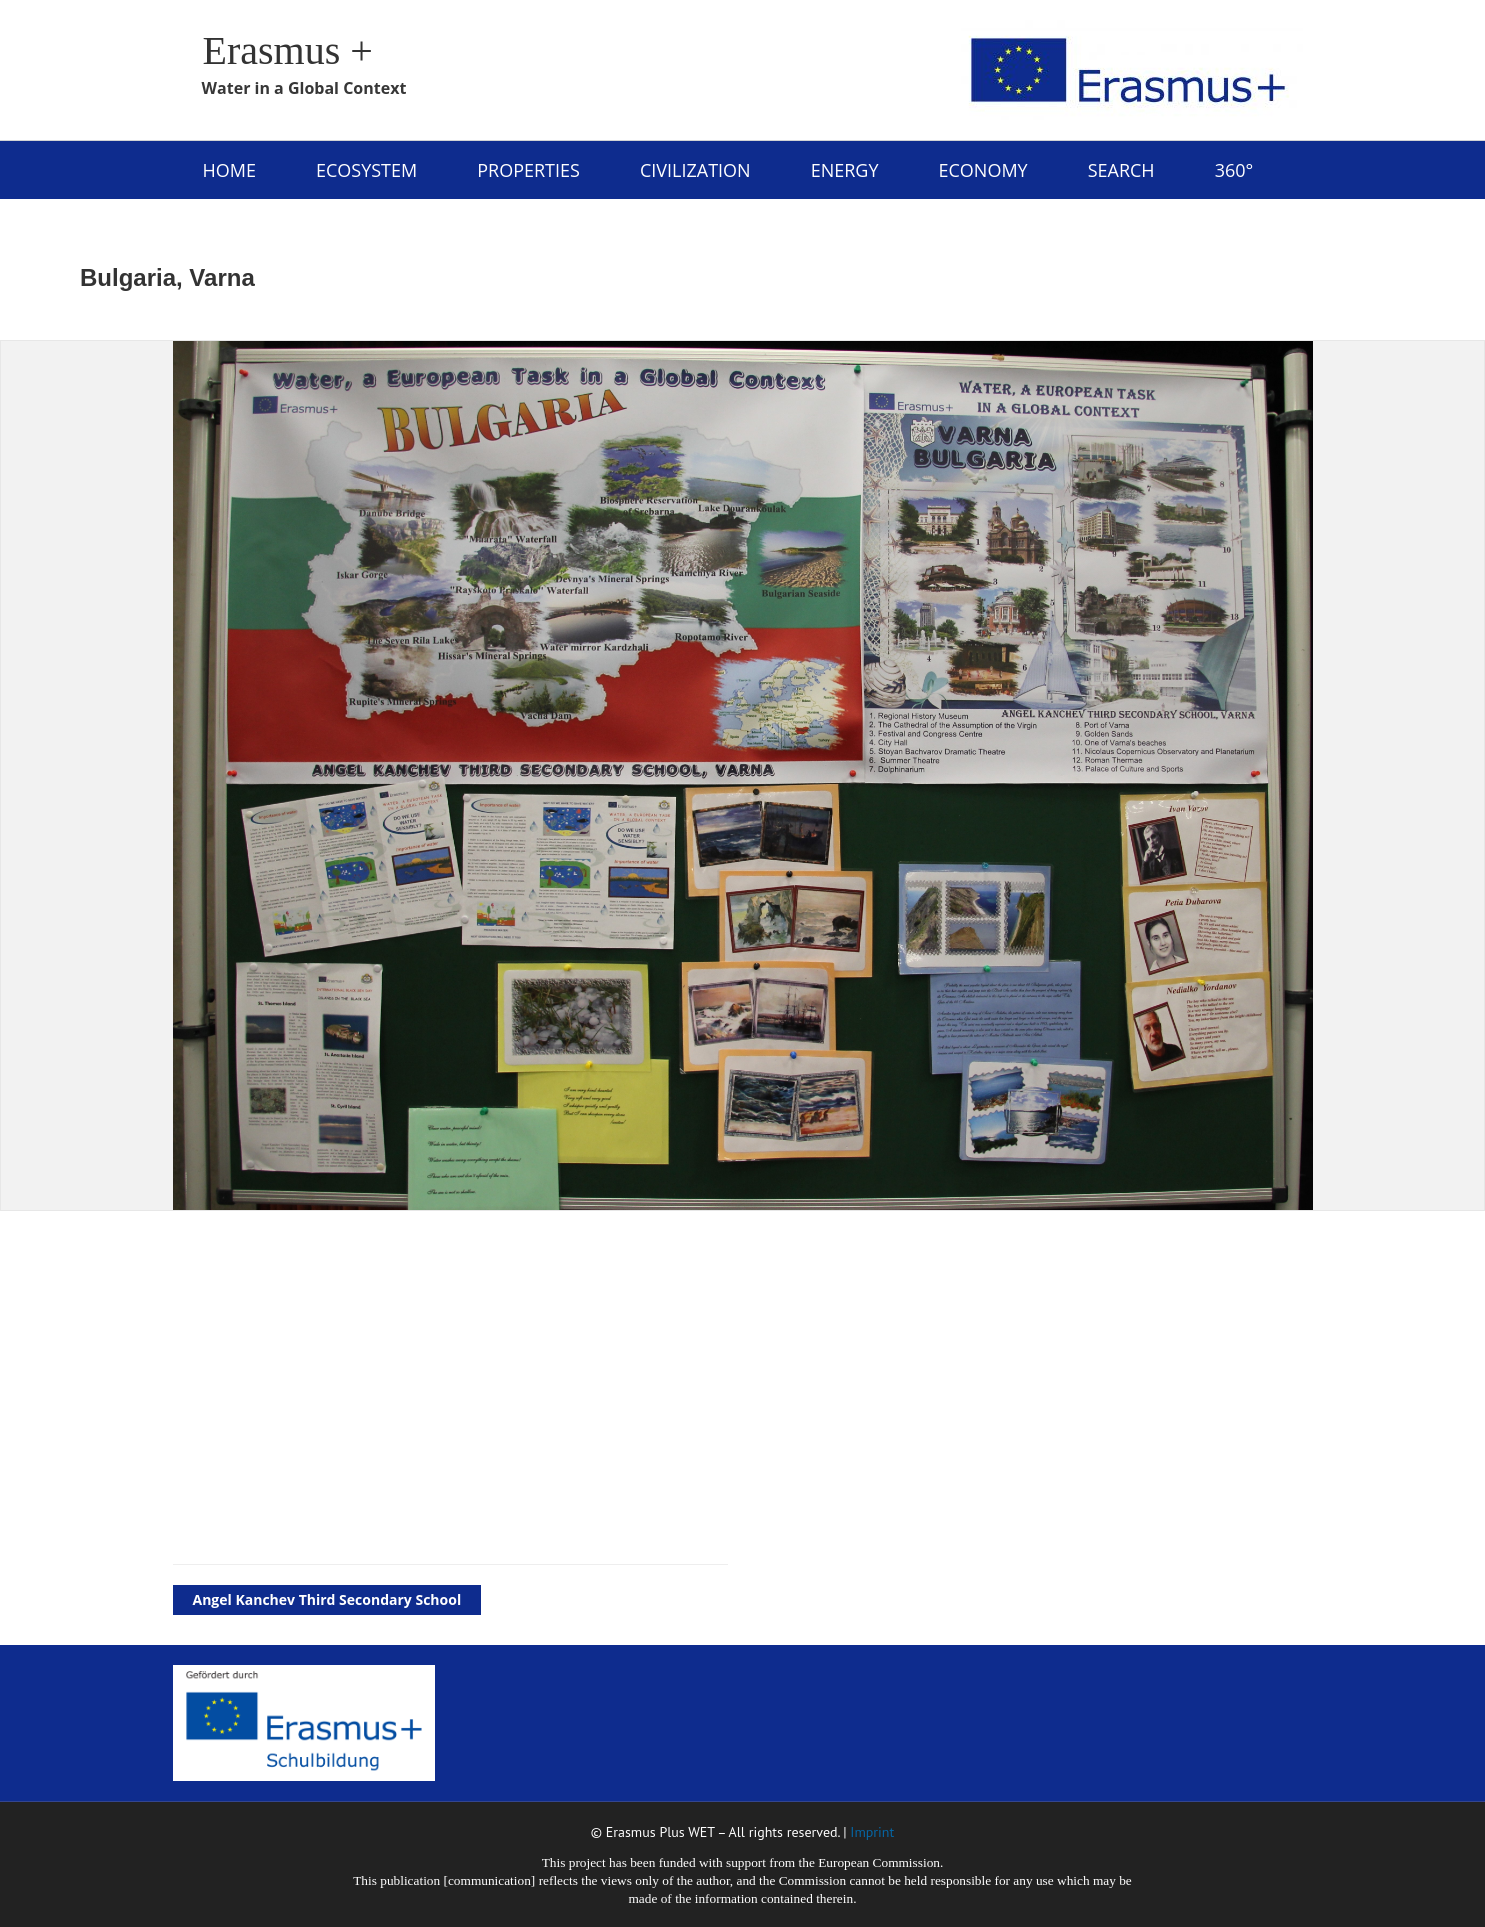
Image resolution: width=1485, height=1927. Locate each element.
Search (1121, 170)
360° (1234, 170)
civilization (695, 170)
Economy (982, 170)
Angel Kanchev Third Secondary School (327, 1599)
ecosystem (366, 170)
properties (528, 170)
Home (229, 170)
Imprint (872, 1832)
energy (845, 170)
